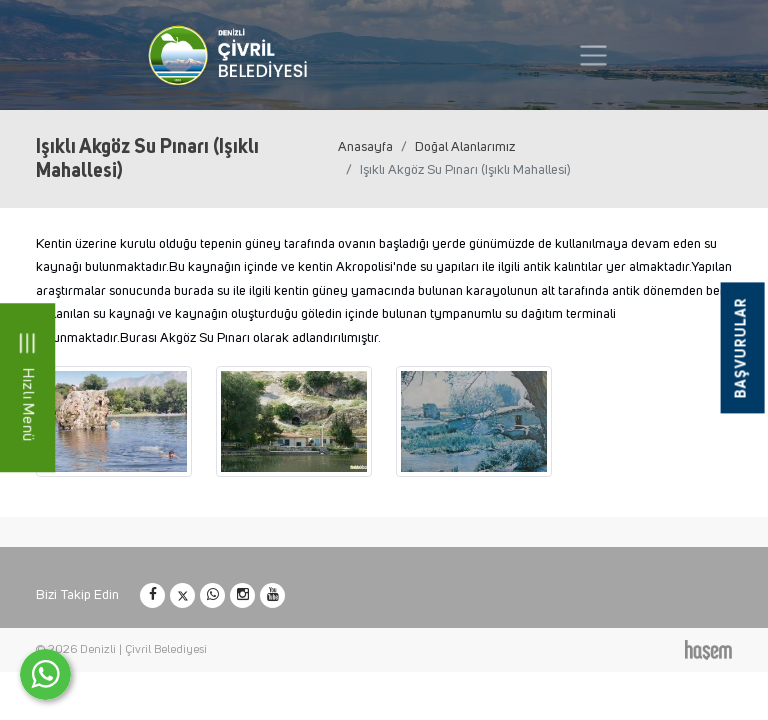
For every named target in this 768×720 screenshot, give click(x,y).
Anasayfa (365, 147)
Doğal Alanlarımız (465, 147)
